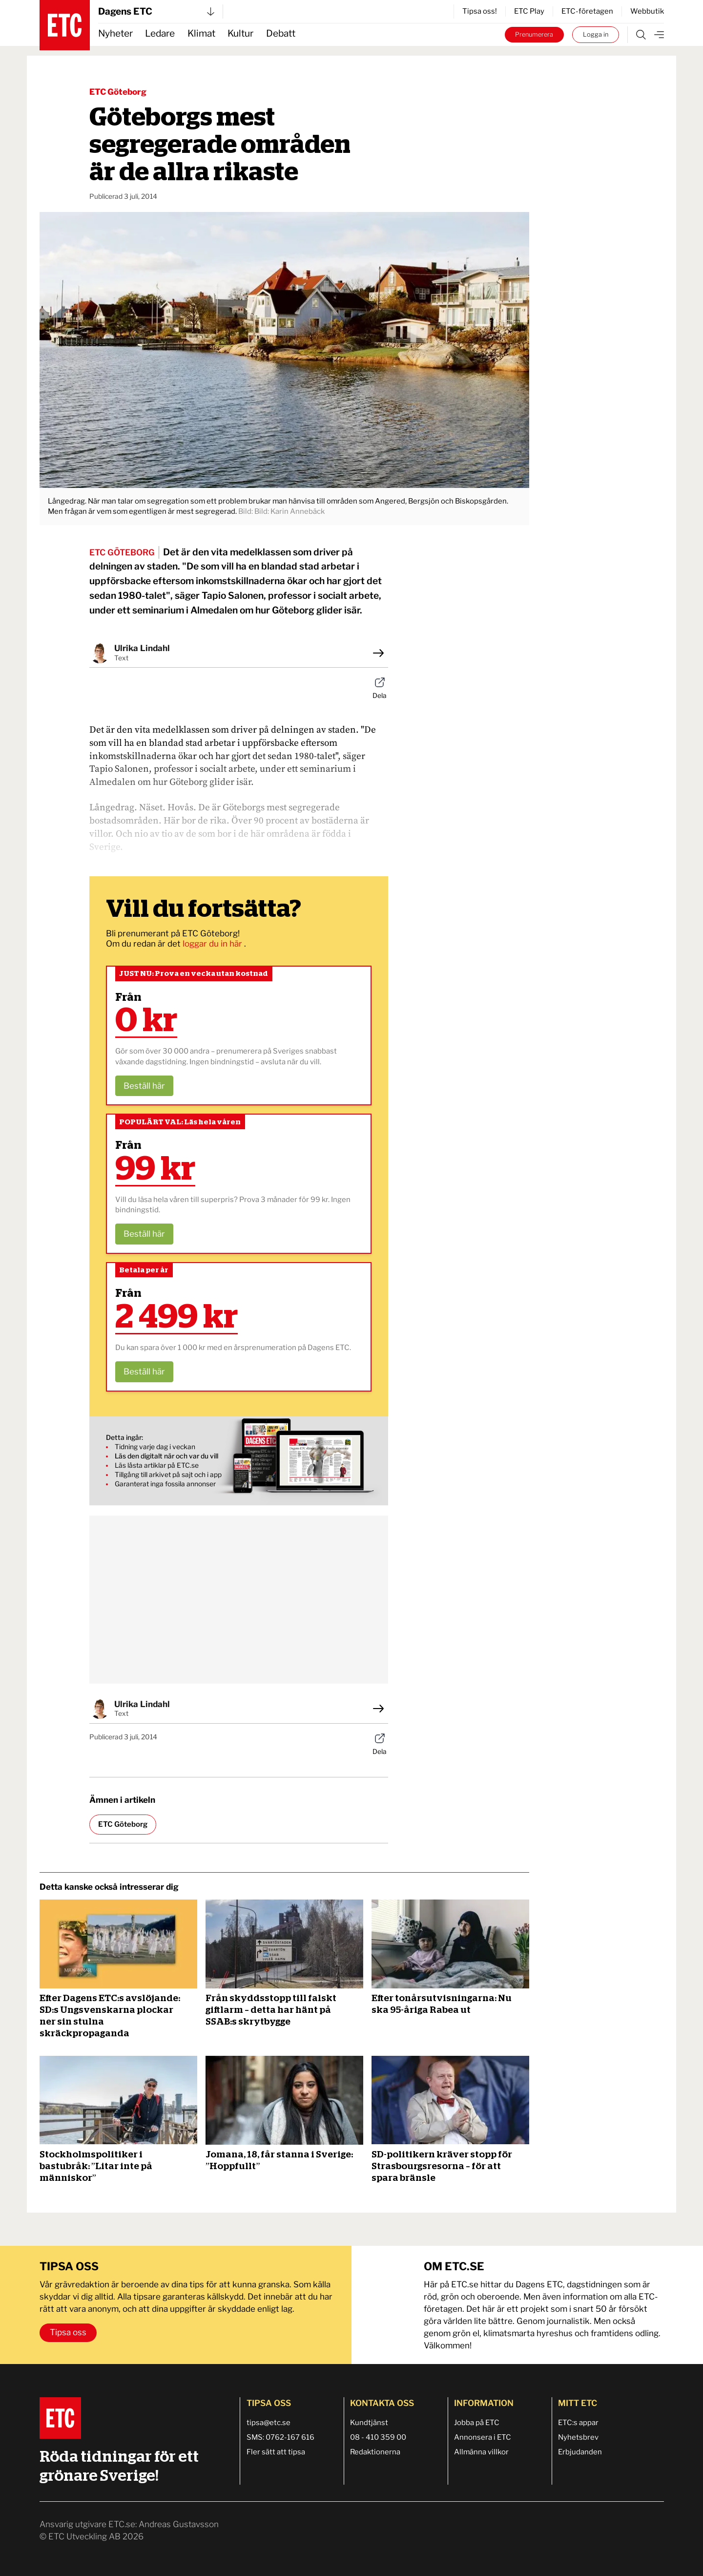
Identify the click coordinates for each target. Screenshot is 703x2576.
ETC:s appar (578, 2422)
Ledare (160, 33)
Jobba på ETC (476, 2422)
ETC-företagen (587, 11)
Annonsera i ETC (482, 2437)
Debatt (280, 33)
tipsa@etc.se (268, 2422)
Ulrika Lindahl (142, 648)
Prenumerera (534, 34)
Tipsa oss (68, 2332)
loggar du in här (213, 944)
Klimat (201, 33)
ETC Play (529, 11)
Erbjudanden (580, 2452)
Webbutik (647, 11)
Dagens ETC (156, 11)
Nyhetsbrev (578, 2437)
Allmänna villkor (481, 2452)
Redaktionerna (375, 2452)
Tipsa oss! (479, 11)
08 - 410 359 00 (378, 2437)
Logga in (595, 34)
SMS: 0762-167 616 (280, 2437)
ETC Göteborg (117, 92)
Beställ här (144, 1086)
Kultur (240, 33)
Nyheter (115, 33)
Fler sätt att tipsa (276, 2452)
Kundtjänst (369, 2422)
